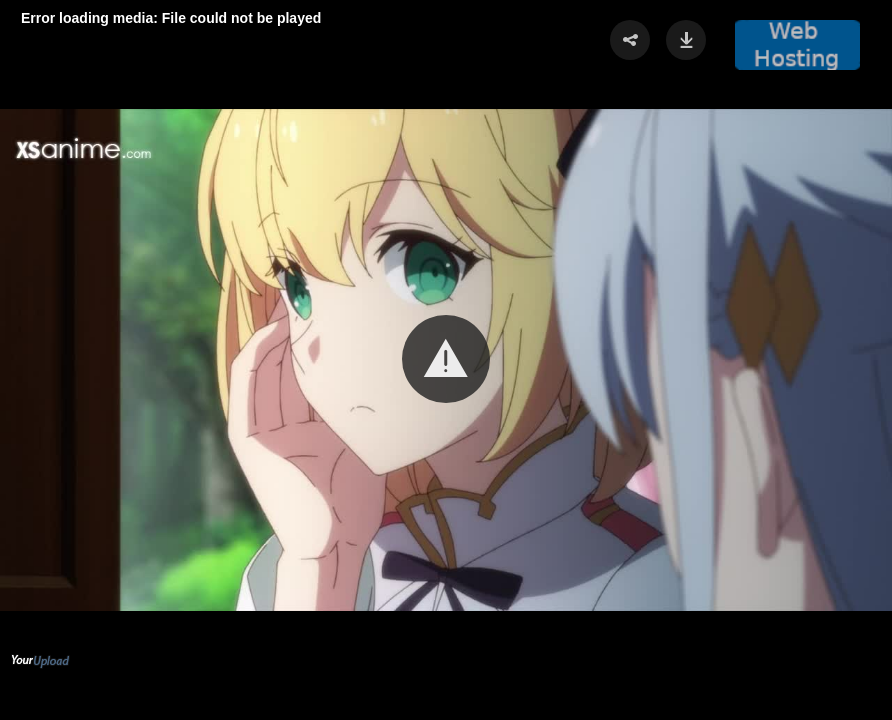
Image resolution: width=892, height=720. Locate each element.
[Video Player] (446, 360)
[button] (446, 359)
